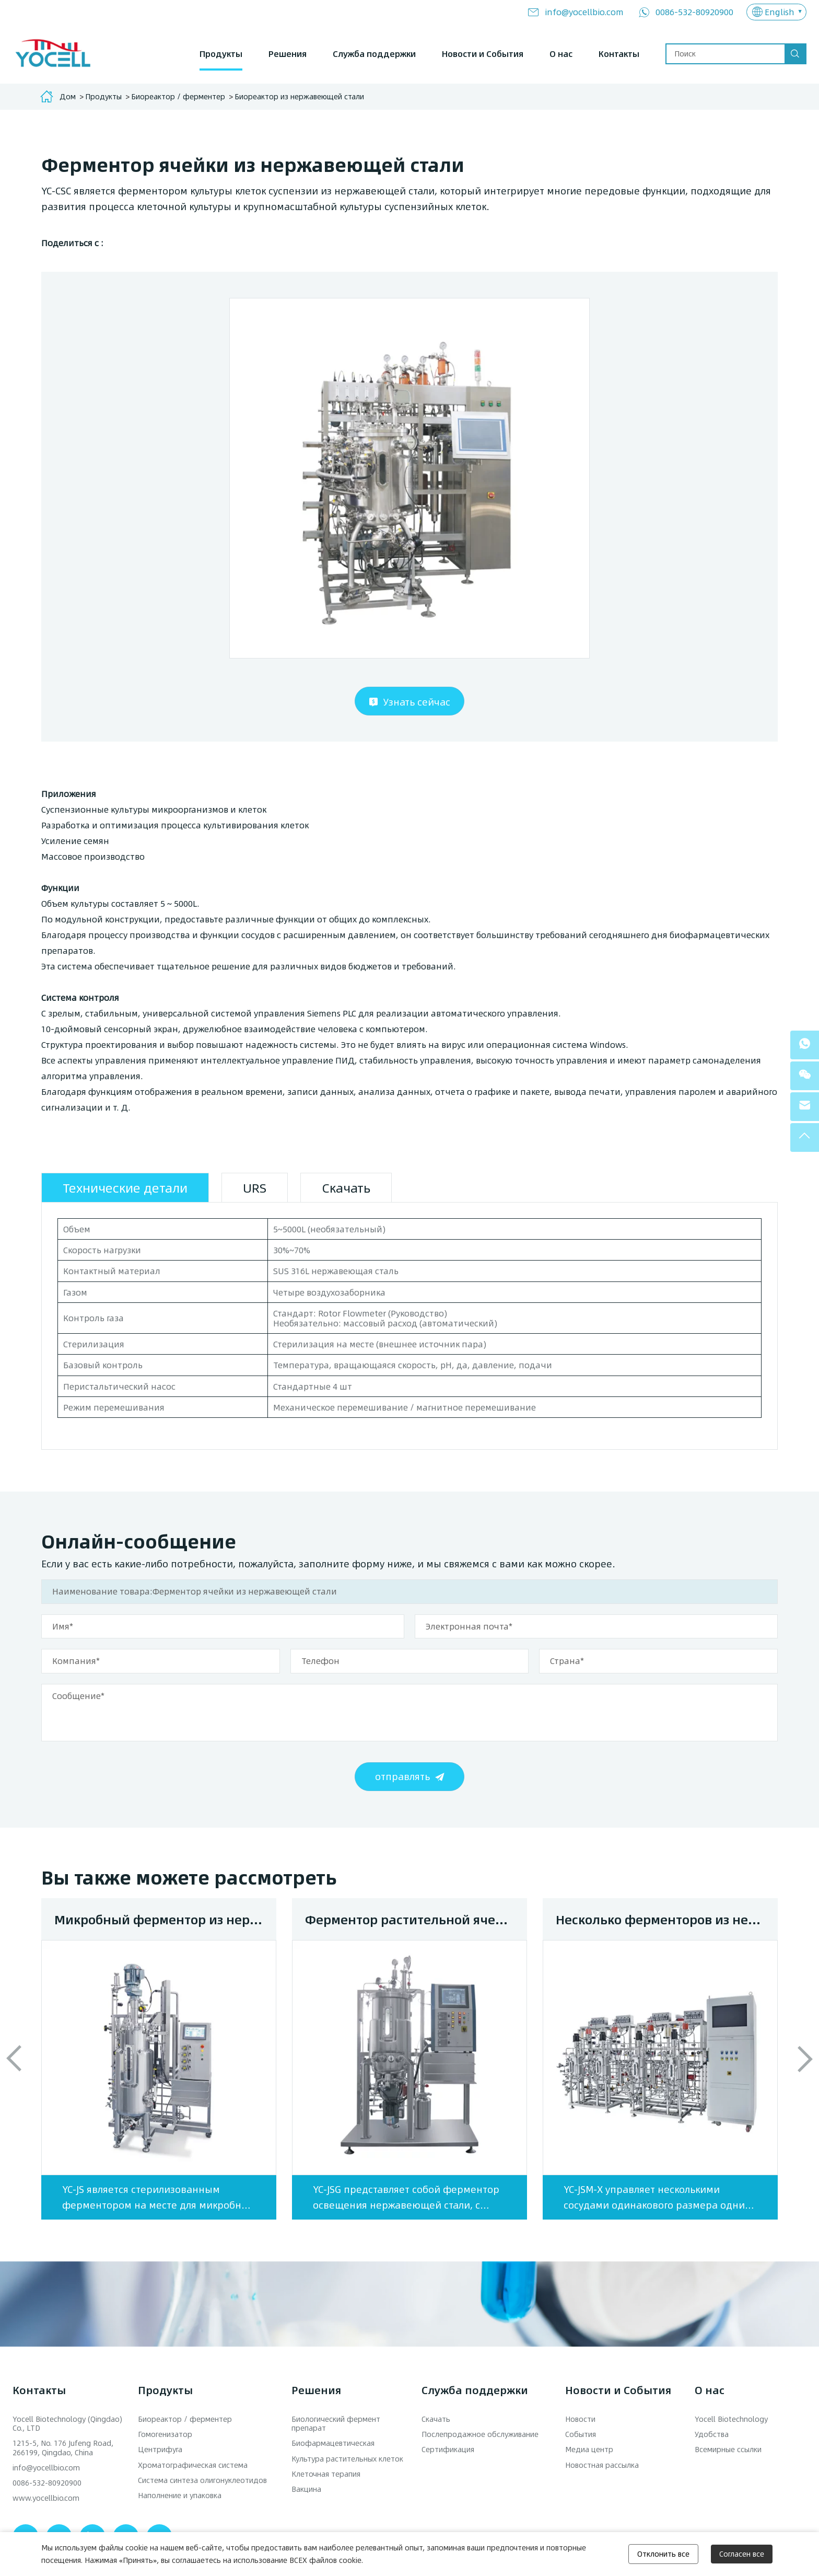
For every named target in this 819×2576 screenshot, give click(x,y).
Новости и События (482, 54)
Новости (580, 2419)
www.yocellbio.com (46, 2498)
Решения (287, 54)
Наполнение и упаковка (179, 2495)
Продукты (221, 54)
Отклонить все (663, 2554)
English (779, 12)
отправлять (402, 1776)
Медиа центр (589, 2449)
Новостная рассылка (602, 2465)
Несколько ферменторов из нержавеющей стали (667, 1919)
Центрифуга (160, 2449)
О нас (560, 54)
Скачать (436, 2419)
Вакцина (306, 2489)
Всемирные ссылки (728, 2449)
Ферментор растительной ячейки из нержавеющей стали (416, 1919)
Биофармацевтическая (333, 2443)
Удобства (712, 2434)
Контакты (619, 54)
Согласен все (741, 2554)
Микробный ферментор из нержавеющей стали (165, 1919)
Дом (68, 96)
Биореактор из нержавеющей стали (299, 96)
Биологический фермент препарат (335, 2423)
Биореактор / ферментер (178, 96)
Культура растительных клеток (347, 2459)
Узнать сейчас (416, 701)
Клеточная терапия (325, 2474)
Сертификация (448, 2449)
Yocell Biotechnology (731, 2419)
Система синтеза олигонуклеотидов (202, 2480)
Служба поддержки (374, 54)
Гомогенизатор (165, 2434)
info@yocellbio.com (584, 12)
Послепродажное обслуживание (480, 2434)
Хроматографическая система (193, 2465)
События (580, 2434)
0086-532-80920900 (694, 12)
